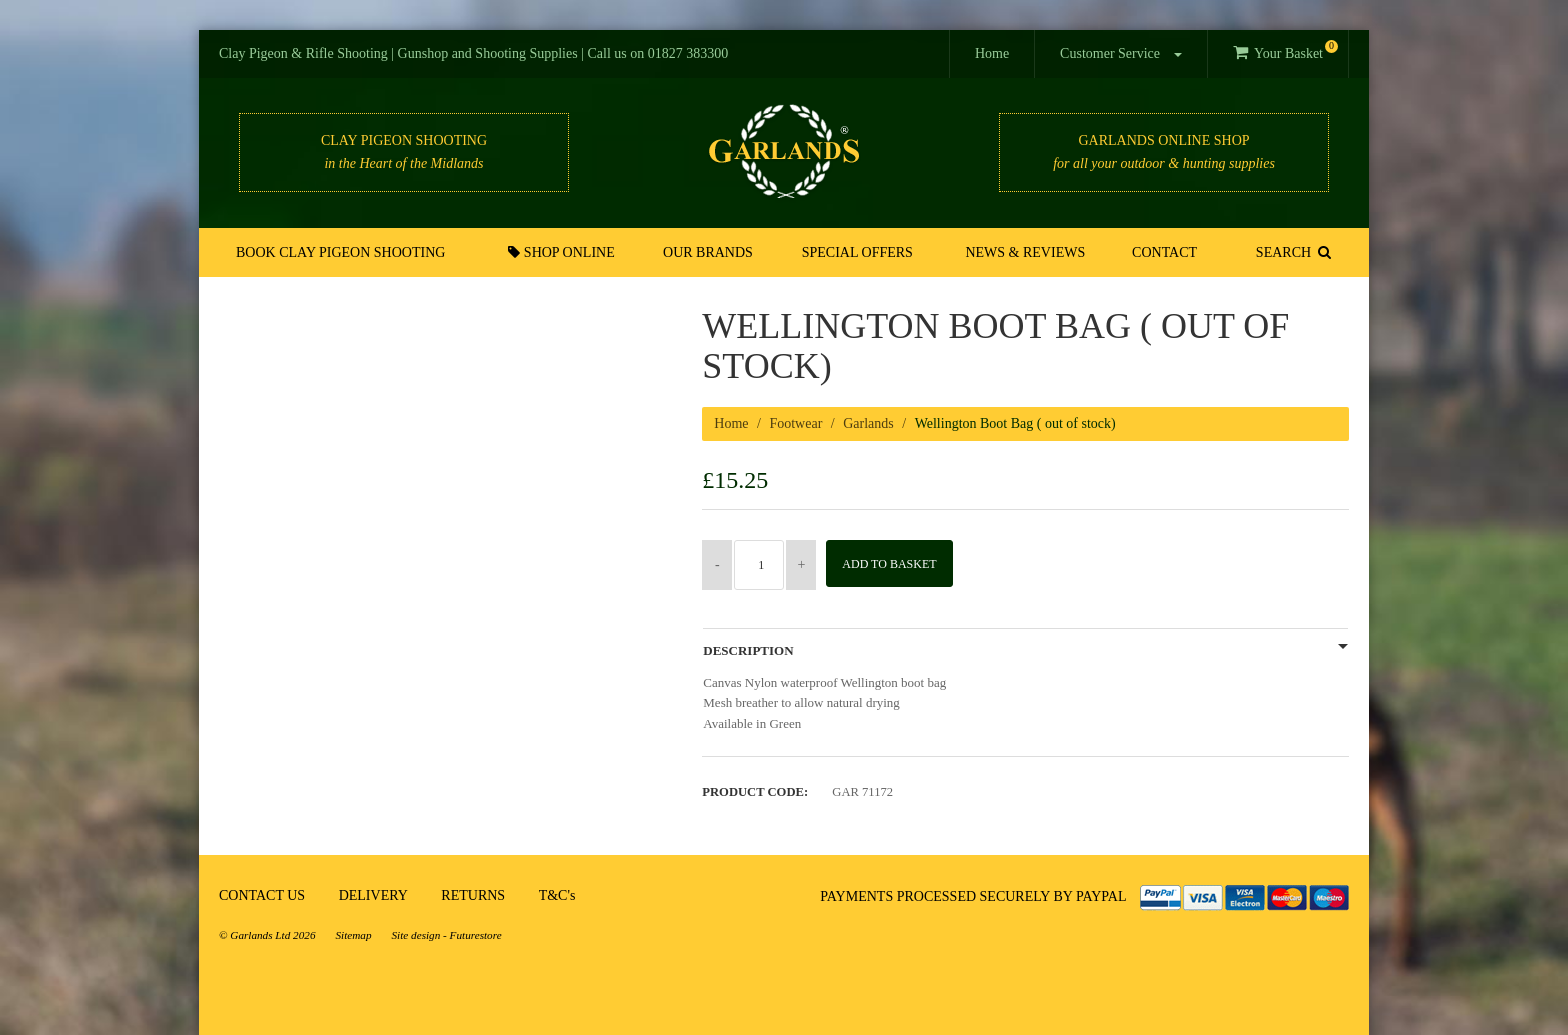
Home (992, 53)
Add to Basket (896, 564)
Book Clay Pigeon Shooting (342, 252)
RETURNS (473, 895)
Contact (1162, 252)
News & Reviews (1025, 252)
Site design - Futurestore (447, 935)
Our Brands (709, 252)
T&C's (557, 895)
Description (748, 651)
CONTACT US (262, 895)
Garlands (868, 423)
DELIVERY (373, 895)
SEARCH (1291, 252)
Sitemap (353, 935)
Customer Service (1120, 53)
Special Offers (857, 252)
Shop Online (564, 252)
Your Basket (1285, 50)
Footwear (795, 423)
